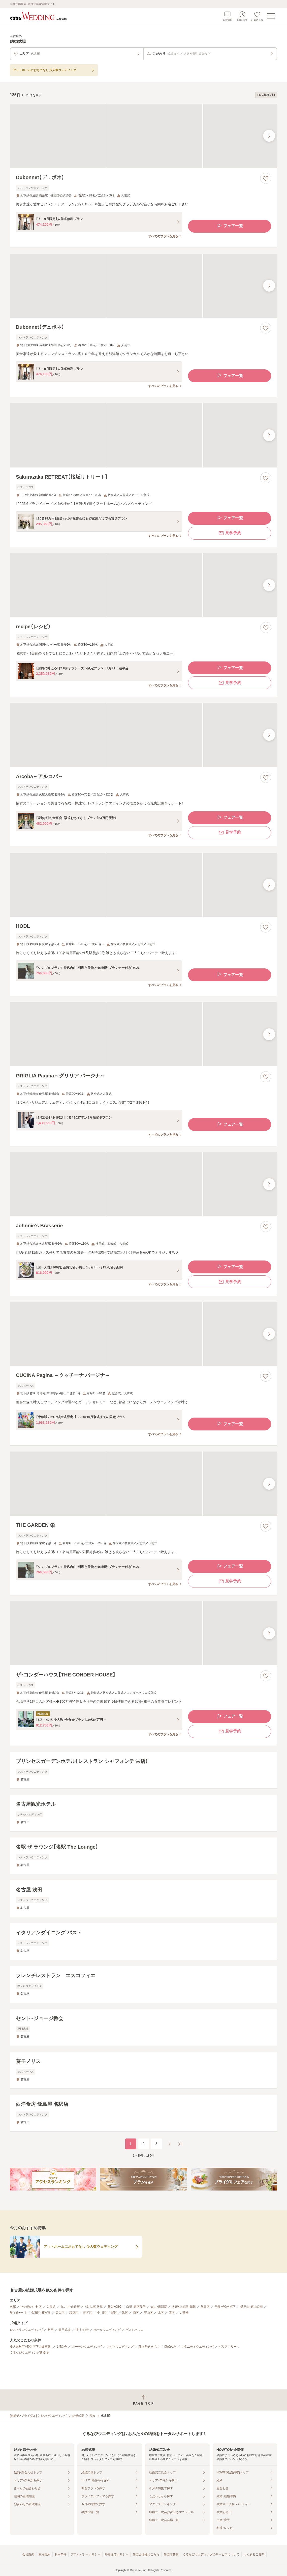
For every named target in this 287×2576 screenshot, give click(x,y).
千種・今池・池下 (225, 2306)
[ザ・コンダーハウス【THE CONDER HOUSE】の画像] (143, 1633)
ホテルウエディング (107, 2329)
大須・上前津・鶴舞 (184, 2306)
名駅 (13, 2306)
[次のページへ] (169, 2143)
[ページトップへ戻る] (143, 2400)
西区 (172, 2312)
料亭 (51, 2329)
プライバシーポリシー (85, 2554)
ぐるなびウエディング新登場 (29, 2352)
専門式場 (64, 2329)
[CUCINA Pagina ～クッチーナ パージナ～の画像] (143, 1334)
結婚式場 (78, 2415)
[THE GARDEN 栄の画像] (143, 1483)
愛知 (93, 2415)
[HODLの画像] (143, 885)
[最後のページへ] (180, 2143)
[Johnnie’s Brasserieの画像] (143, 1184)
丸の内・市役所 (70, 2306)
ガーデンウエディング (87, 2346)
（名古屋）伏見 (94, 2306)
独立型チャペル (148, 2346)
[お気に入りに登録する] (265, 178)
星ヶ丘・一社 (18, 2312)
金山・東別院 (159, 2306)
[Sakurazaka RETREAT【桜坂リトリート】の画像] (143, 435)
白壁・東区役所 (136, 2306)
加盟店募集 (171, 2554)
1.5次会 (62, 2346)
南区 (136, 2312)
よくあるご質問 (254, 2554)
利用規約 (44, 2554)
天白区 (60, 2312)
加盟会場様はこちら (146, 2554)
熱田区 (205, 2306)
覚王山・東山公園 (251, 2306)
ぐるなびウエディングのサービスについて (211, 2554)
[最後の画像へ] (269, 136)
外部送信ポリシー (116, 2554)
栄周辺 (51, 2306)
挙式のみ (170, 2346)
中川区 (101, 2312)
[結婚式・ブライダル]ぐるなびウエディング (38, 2415)
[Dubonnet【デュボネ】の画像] (143, 136)
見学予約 (229, 533)
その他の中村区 (31, 2306)
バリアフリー (228, 2346)
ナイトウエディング (120, 2346)
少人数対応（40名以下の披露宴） (31, 2346)
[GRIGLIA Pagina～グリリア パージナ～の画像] (143, 1034)
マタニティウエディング (197, 2346)
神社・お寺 (82, 2329)
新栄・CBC (114, 2306)
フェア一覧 (229, 226)
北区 (161, 2312)
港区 (125, 2312)
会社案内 (28, 2554)
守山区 (148, 2312)
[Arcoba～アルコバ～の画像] (143, 735)
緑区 (114, 2312)
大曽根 (184, 2312)
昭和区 (87, 2312)
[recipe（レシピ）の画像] (143, 585)
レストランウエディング (26, 2329)
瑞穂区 (73, 2312)
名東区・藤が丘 (41, 2312)
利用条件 (60, 2554)
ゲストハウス (134, 2329)
